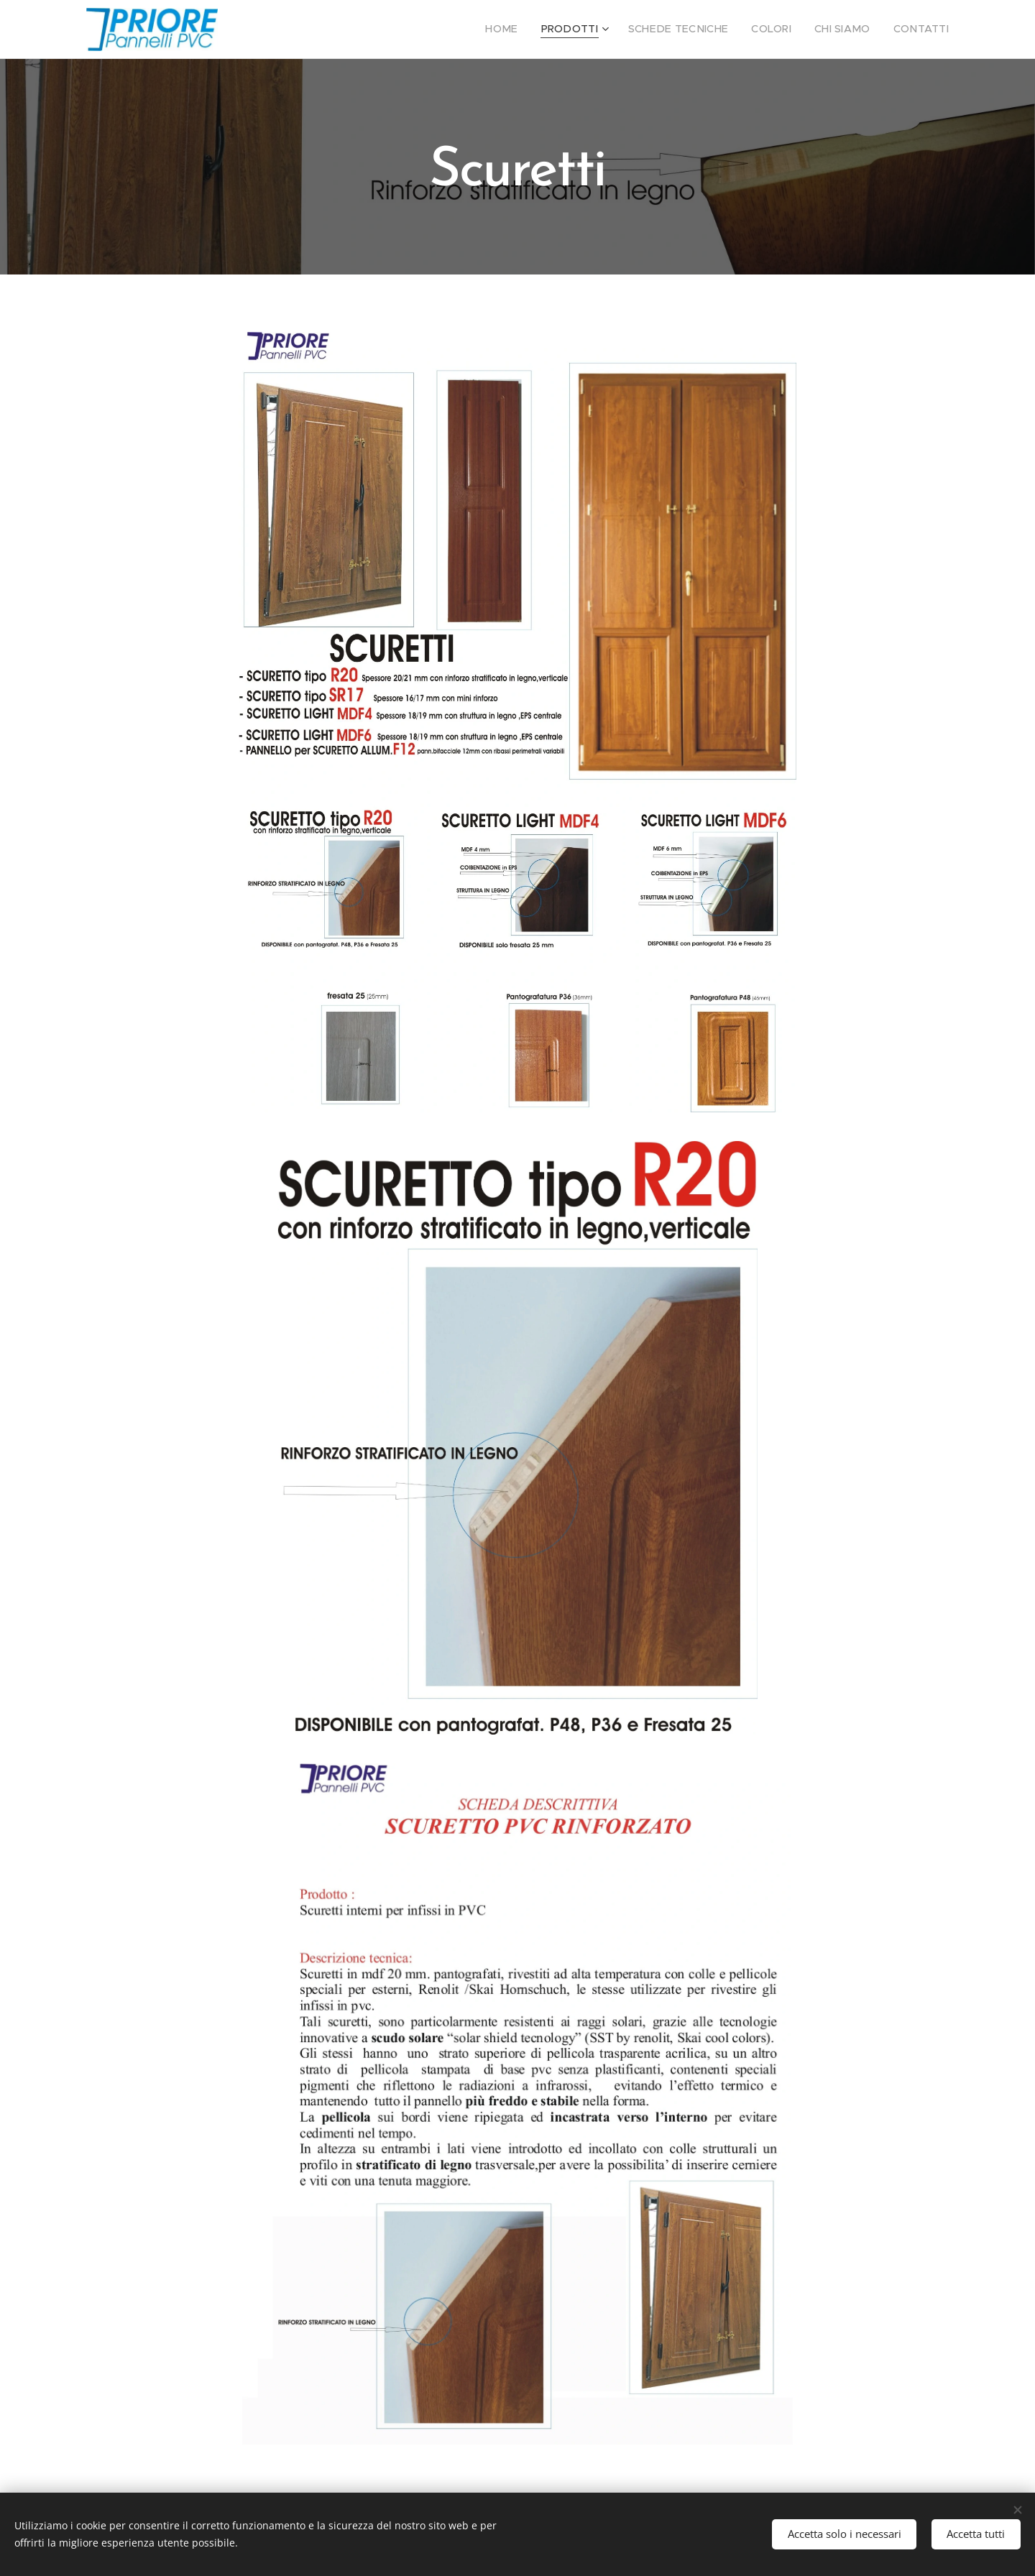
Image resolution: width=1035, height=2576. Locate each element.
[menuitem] (535, 29)
